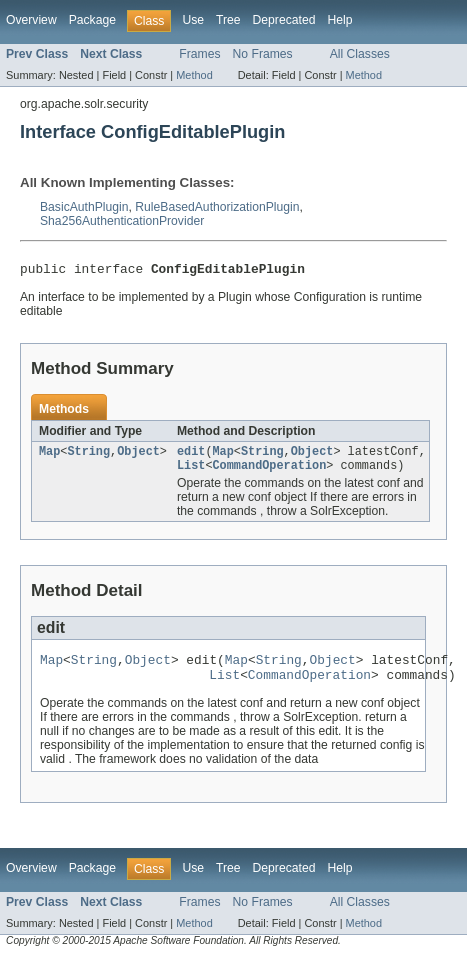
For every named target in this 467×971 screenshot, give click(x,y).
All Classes (360, 54)
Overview (31, 20)
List (191, 472)
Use (193, 20)
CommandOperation (269, 472)
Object (138, 456)
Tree (228, 20)
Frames (199, 54)
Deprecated (284, 20)
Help (339, 20)
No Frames (263, 54)
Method (194, 75)
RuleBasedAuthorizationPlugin (217, 207)
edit (191, 456)
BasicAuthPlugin (84, 207)
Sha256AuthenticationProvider (122, 221)
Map (49, 456)
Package (92, 20)
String (88, 456)
